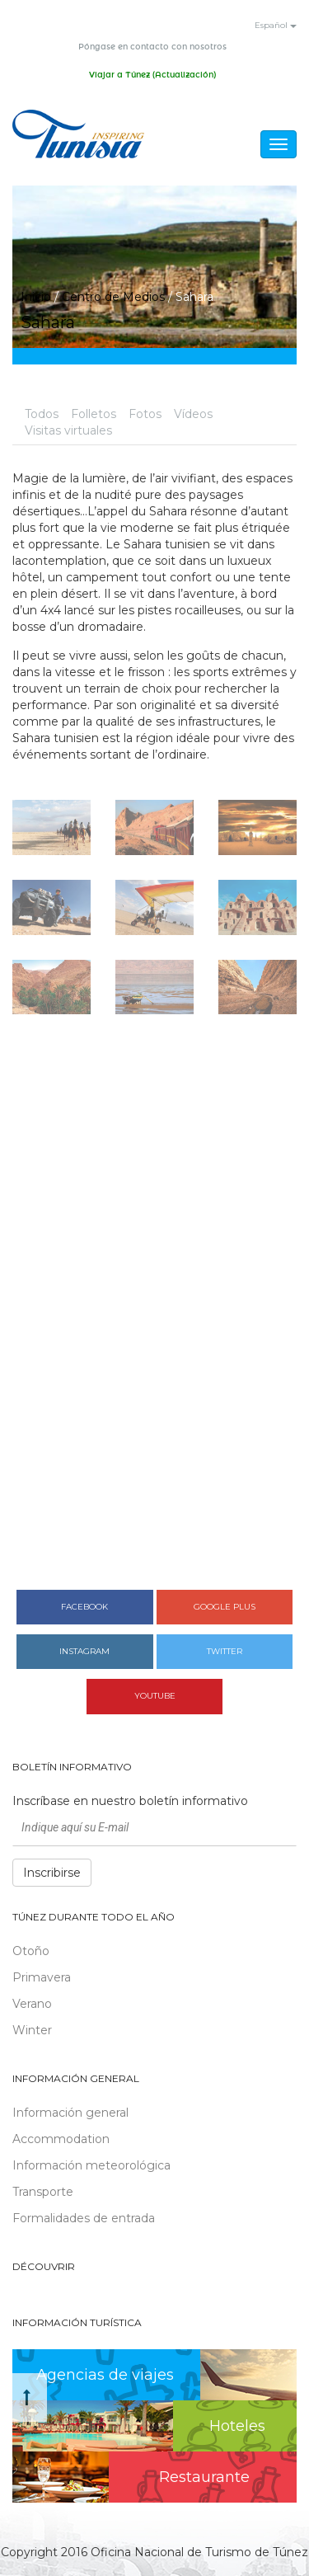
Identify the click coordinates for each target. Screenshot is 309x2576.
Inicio (36, 296)
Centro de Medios (113, 296)
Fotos (145, 414)
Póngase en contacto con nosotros (152, 47)
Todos (42, 414)
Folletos (93, 414)
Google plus (224, 1606)
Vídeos (193, 414)
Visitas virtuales (68, 430)
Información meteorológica (91, 2165)
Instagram (84, 1651)
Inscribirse (52, 1872)
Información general (70, 2112)
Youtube (155, 1695)
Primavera (41, 1977)
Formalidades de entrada (83, 2218)
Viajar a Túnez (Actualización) (152, 75)
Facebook (84, 1606)
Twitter (224, 1651)
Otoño (30, 1951)
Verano (32, 2003)
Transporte (42, 2191)
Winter (32, 2030)
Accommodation (61, 2139)
